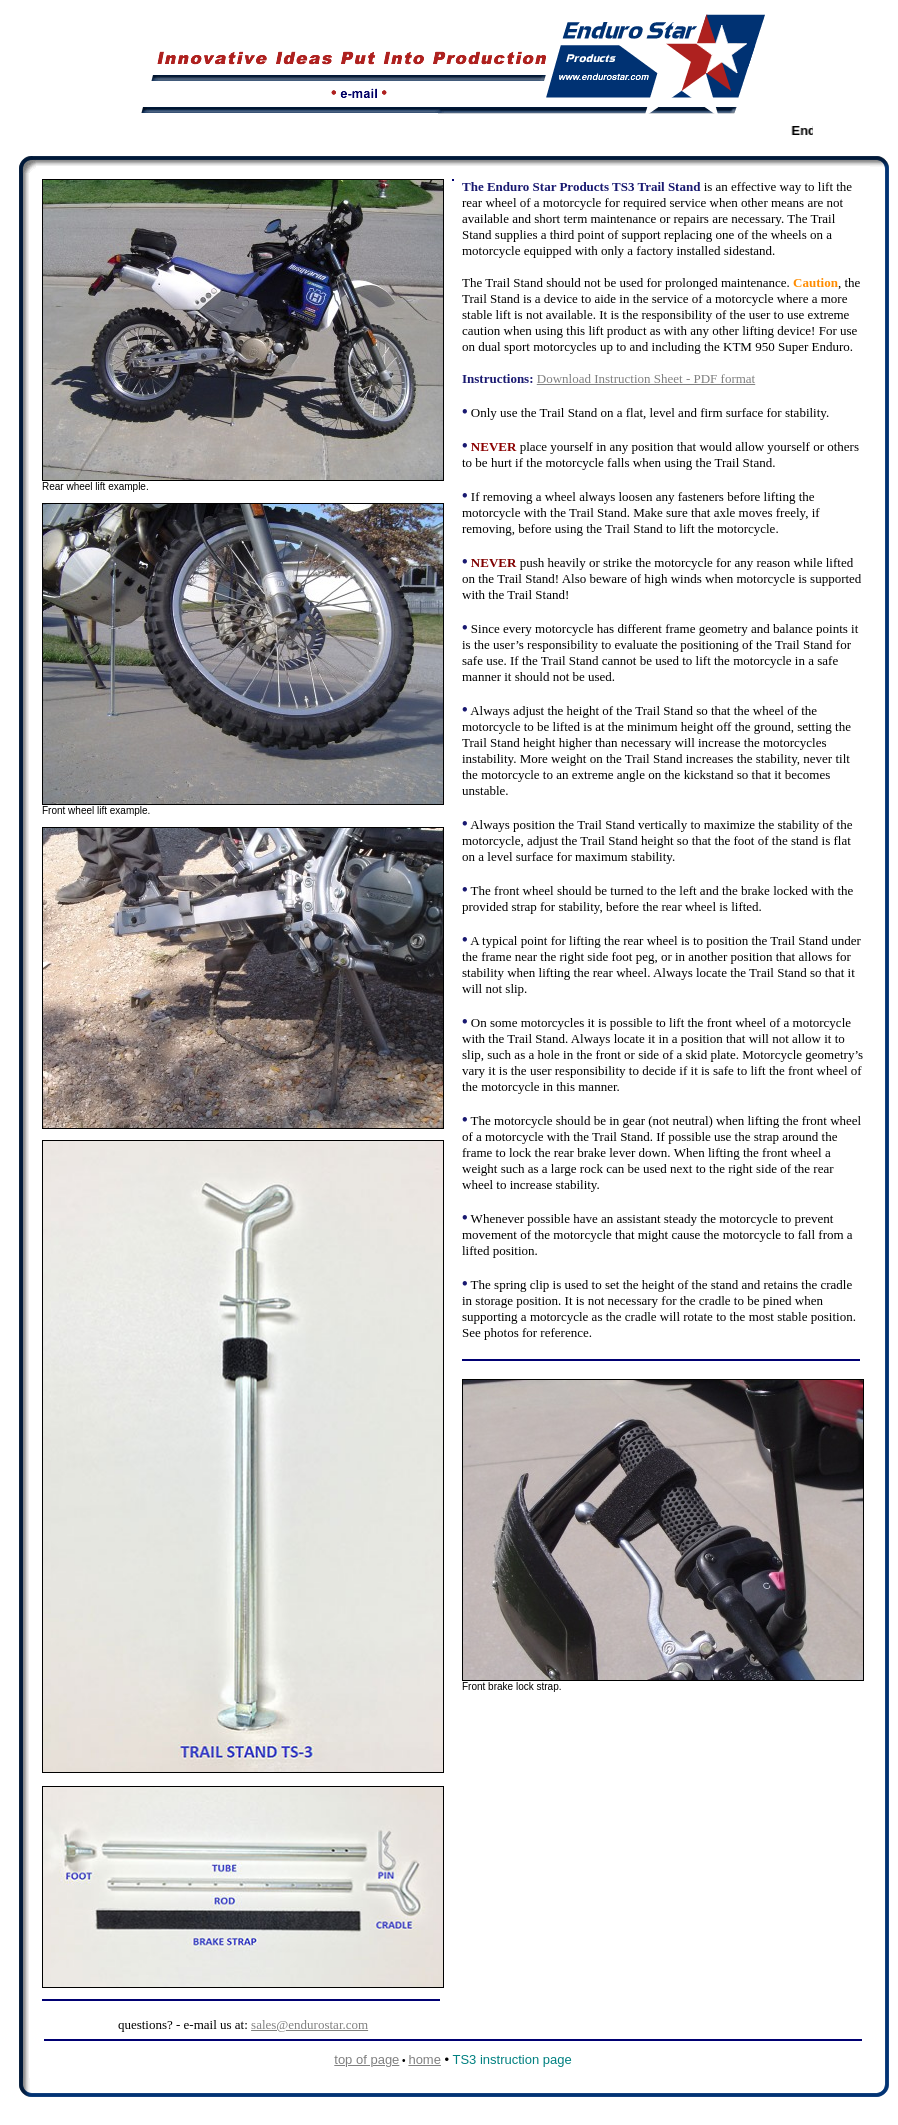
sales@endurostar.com (309, 2024)
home (424, 2059)
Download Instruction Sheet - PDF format (646, 378)
